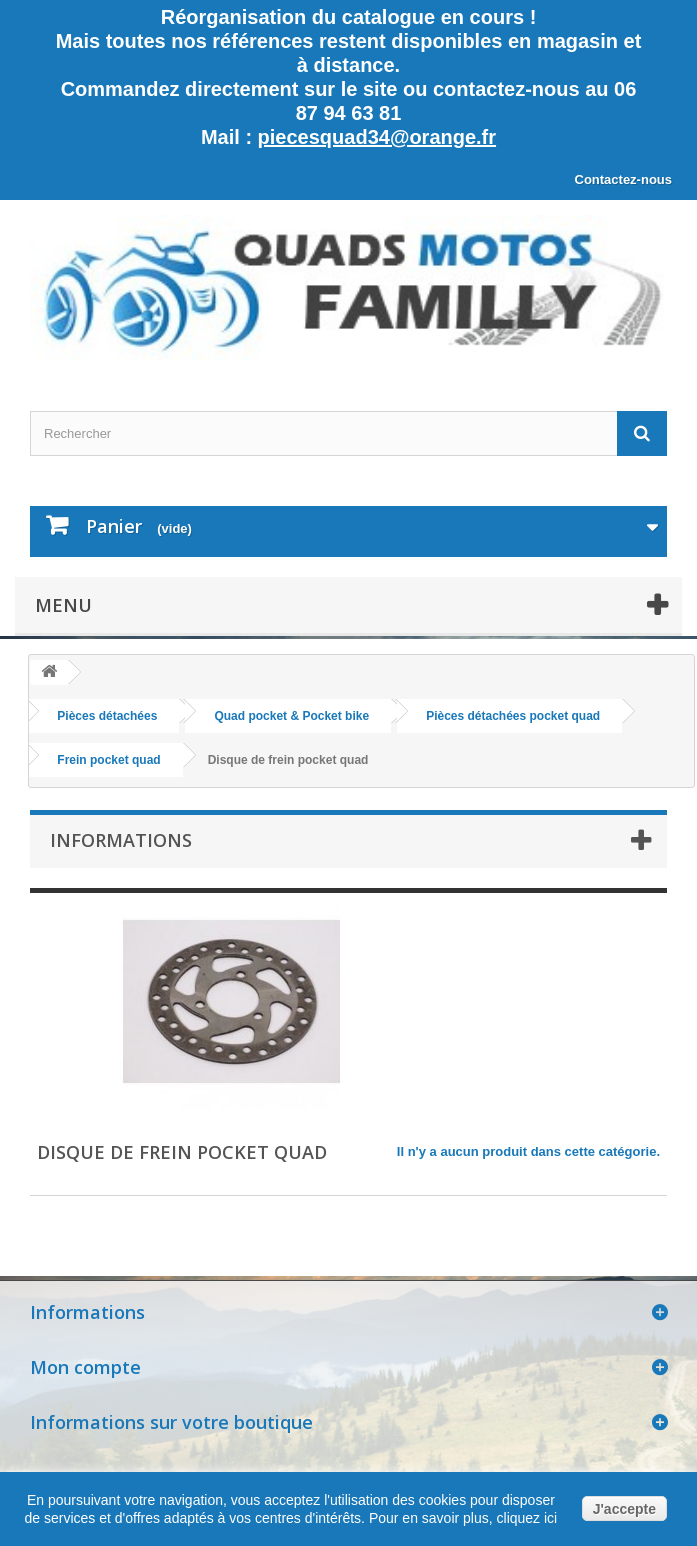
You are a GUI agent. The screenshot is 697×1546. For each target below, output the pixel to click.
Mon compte (85, 1367)
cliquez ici (525, 1518)
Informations (121, 840)
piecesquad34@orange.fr (377, 137)
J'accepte (624, 1509)
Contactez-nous (624, 179)
